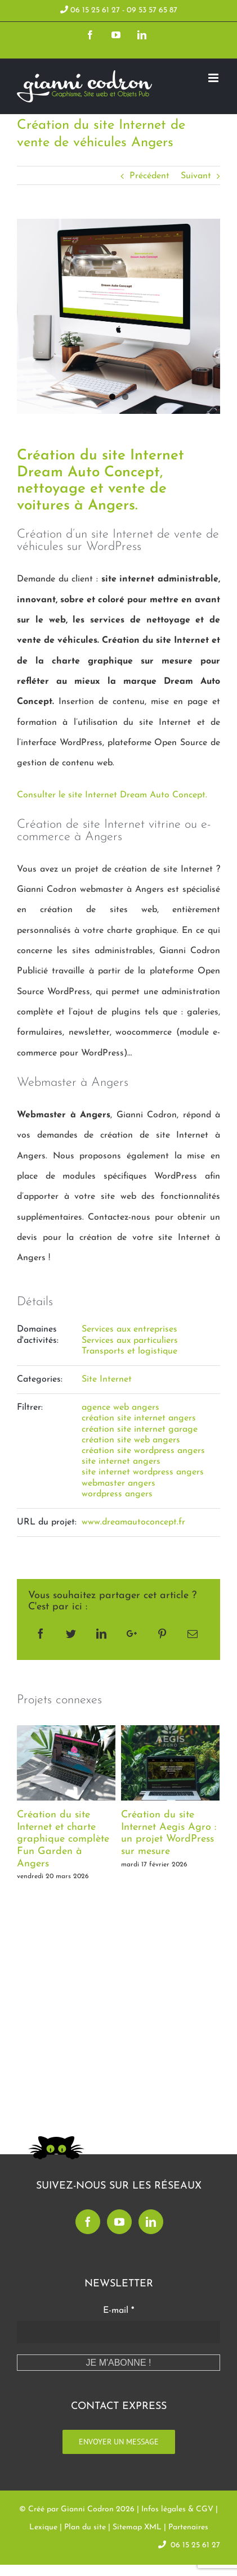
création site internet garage (140, 1429)
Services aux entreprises (129, 1329)
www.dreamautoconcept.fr (133, 1522)
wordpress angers (117, 1494)
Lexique (43, 2527)
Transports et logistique (129, 1351)
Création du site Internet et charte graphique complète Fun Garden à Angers (63, 1839)
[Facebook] (87, 2221)
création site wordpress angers (143, 1450)
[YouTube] (119, 2221)
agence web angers (120, 1407)
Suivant (196, 176)
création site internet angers (139, 1418)
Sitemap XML (137, 2527)
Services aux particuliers (130, 1340)
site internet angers (121, 1461)
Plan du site (85, 2527)
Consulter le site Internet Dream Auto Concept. (112, 795)
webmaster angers (118, 1483)
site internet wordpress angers (143, 1472)
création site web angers (131, 1440)
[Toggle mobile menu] (214, 78)
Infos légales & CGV (177, 2509)
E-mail (118, 2310)
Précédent (149, 176)
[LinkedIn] (150, 2221)
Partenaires (188, 2527)
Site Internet (107, 1379)
